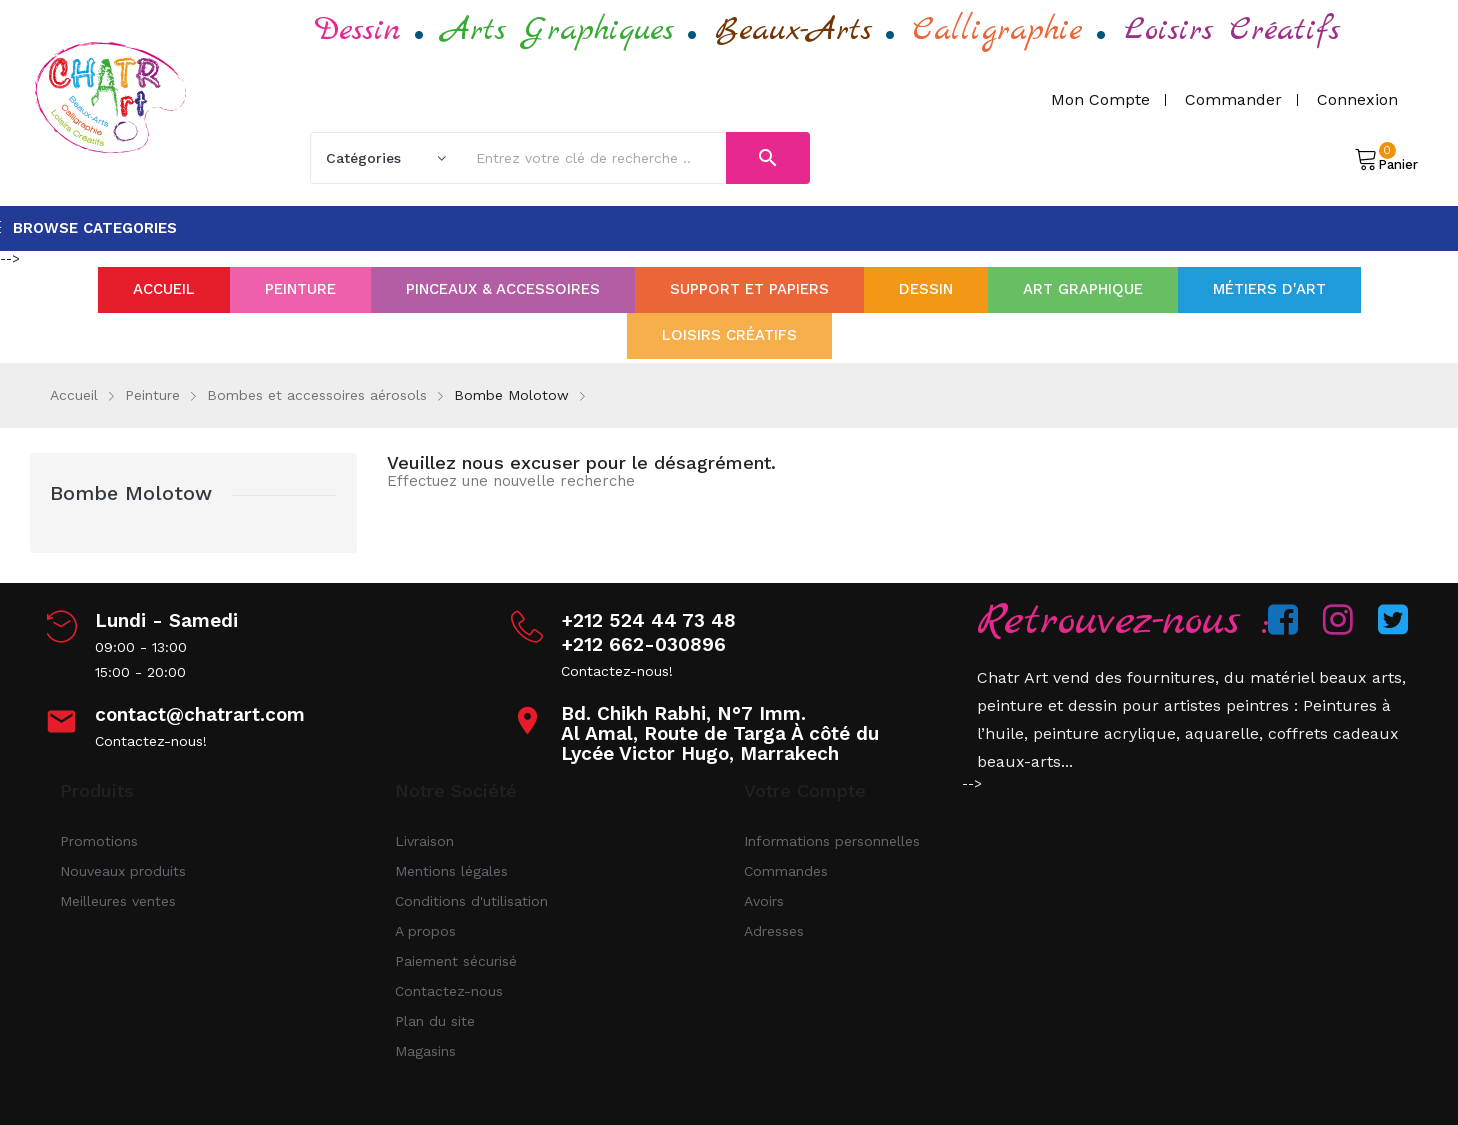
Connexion (1357, 99)
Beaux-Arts (793, 30)
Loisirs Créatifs (1232, 30)
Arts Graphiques (558, 30)
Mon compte (1100, 99)
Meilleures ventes (118, 901)
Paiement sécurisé (456, 961)
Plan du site (435, 1021)
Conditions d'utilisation (471, 901)
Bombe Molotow (131, 493)
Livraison (424, 841)
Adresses (774, 931)
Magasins (425, 1051)
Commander (1233, 99)
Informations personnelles (832, 841)
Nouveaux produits (123, 871)
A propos (425, 931)
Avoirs (764, 901)
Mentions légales (451, 871)
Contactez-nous (449, 991)
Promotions (99, 841)
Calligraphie (998, 30)
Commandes (786, 871)
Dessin (358, 30)
